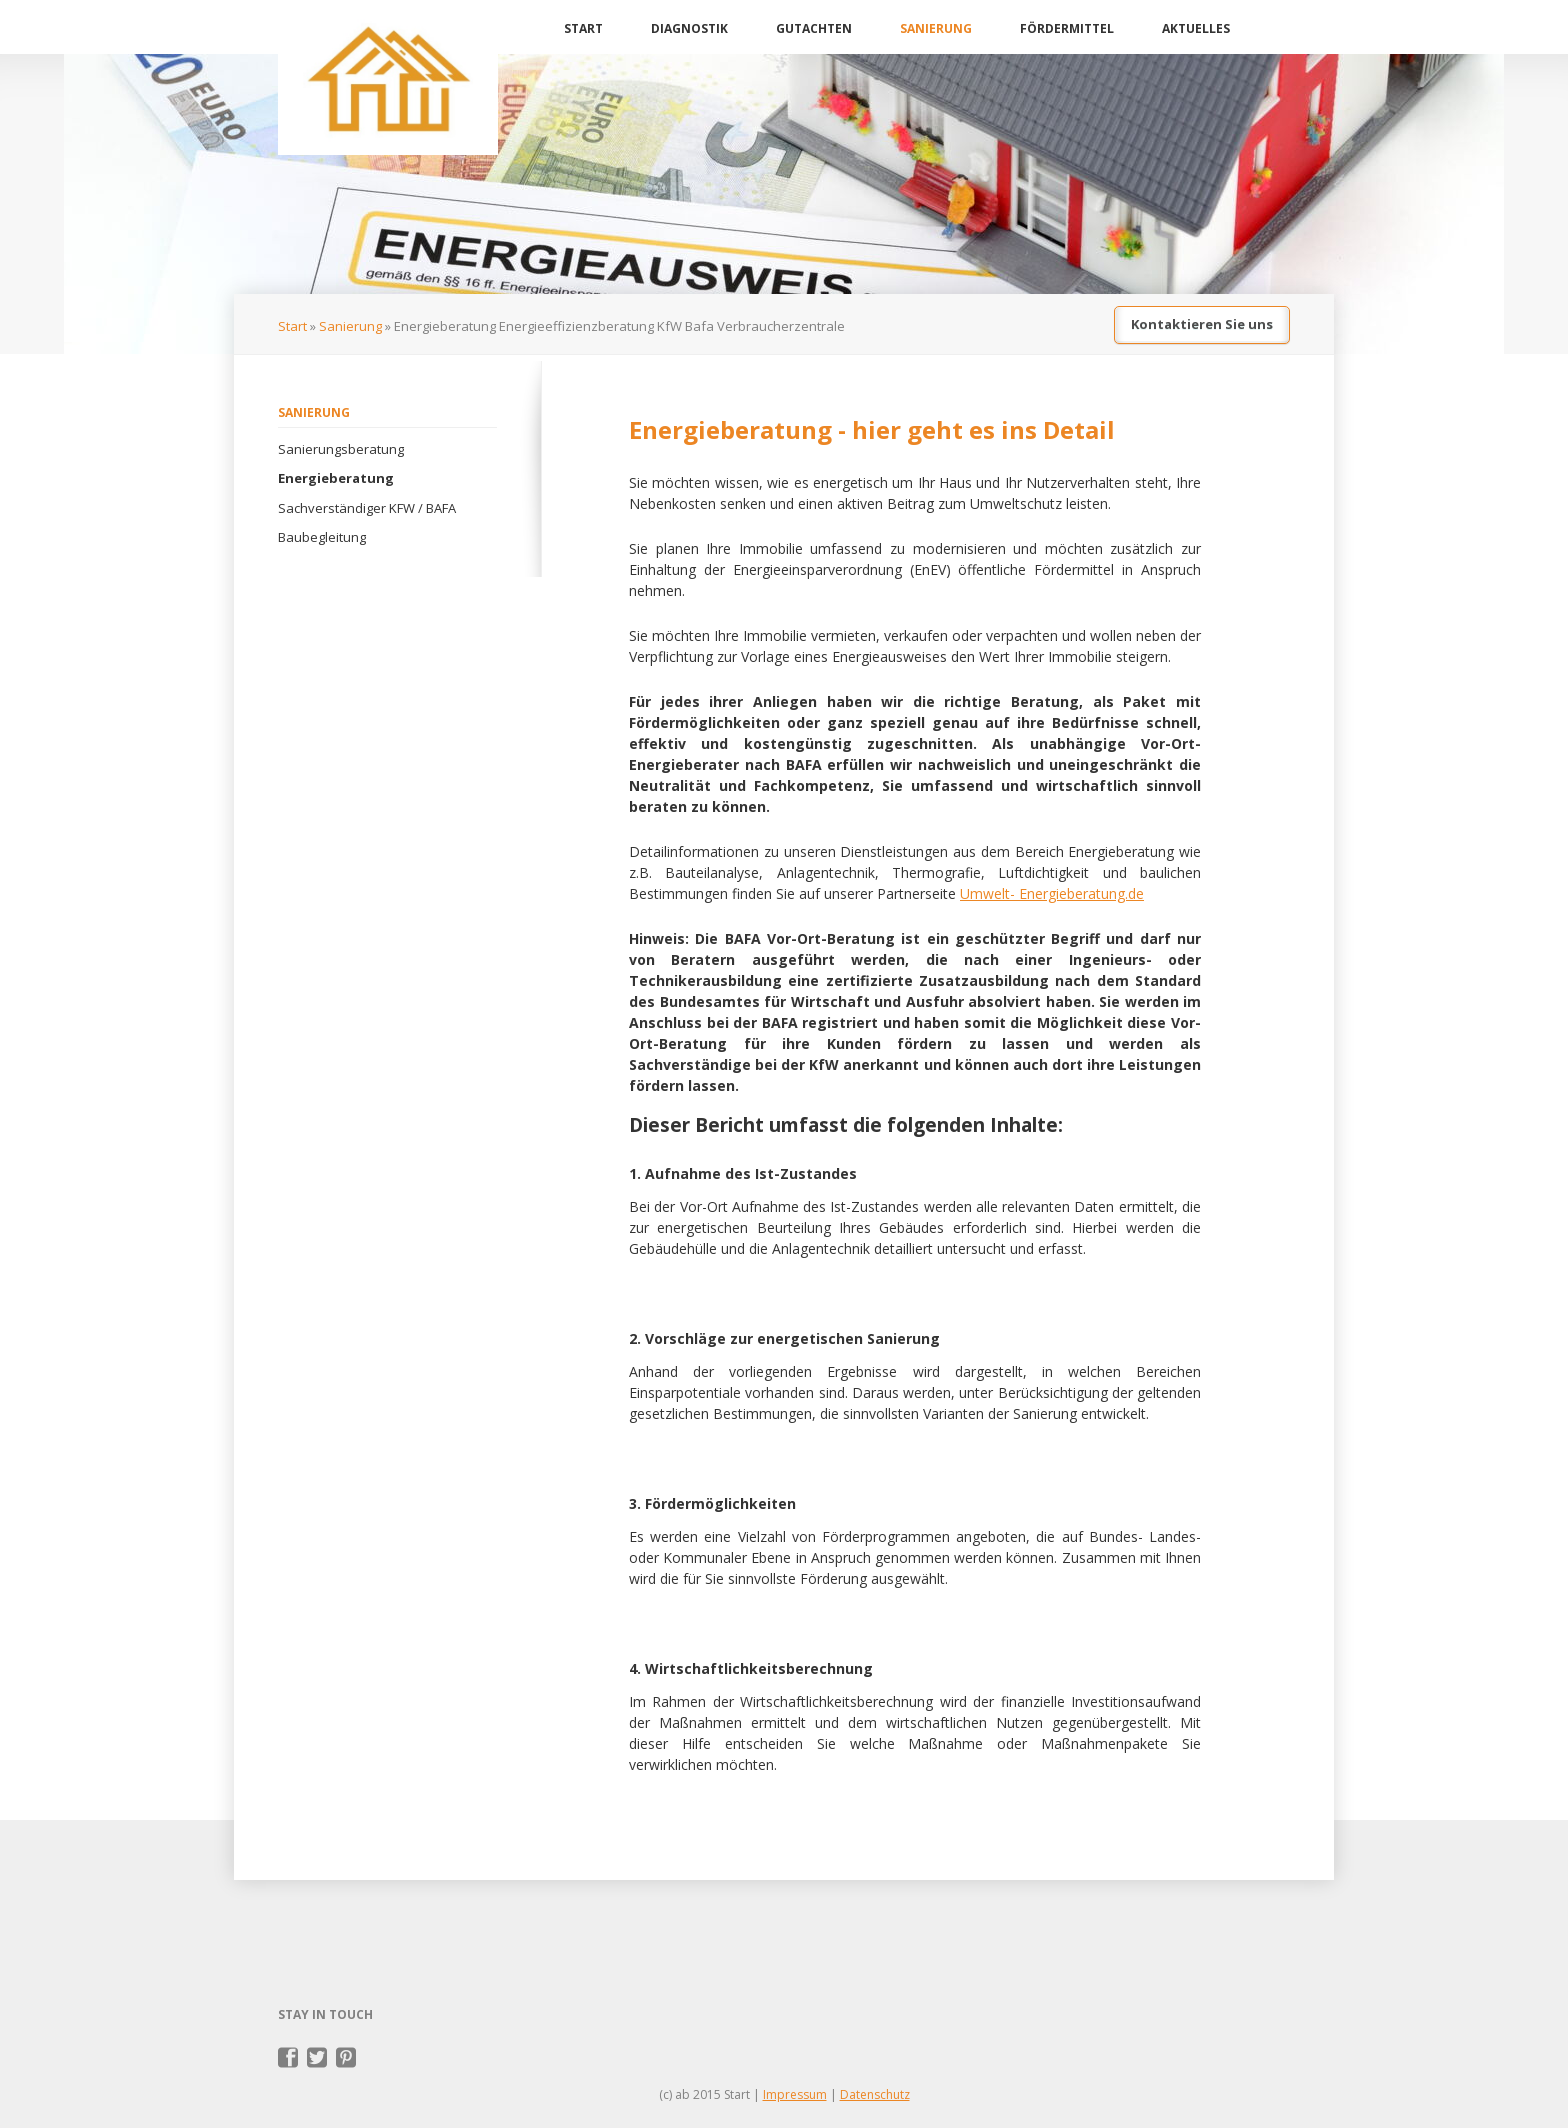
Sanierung (936, 28)
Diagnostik (689, 28)
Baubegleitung (322, 537)
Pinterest (346, 2058)
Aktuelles (1196, 28)
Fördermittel (1067, 28)
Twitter (317, 2058)
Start (583, 28)
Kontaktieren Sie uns (1202, 324)
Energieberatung (336, 478)
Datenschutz (875, 2094)
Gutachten (814, 28)
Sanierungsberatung (341, 449)
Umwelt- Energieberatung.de (1052, 893)
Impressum (795, 2094)
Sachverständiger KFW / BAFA (367, 508)
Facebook (288, 2058)
